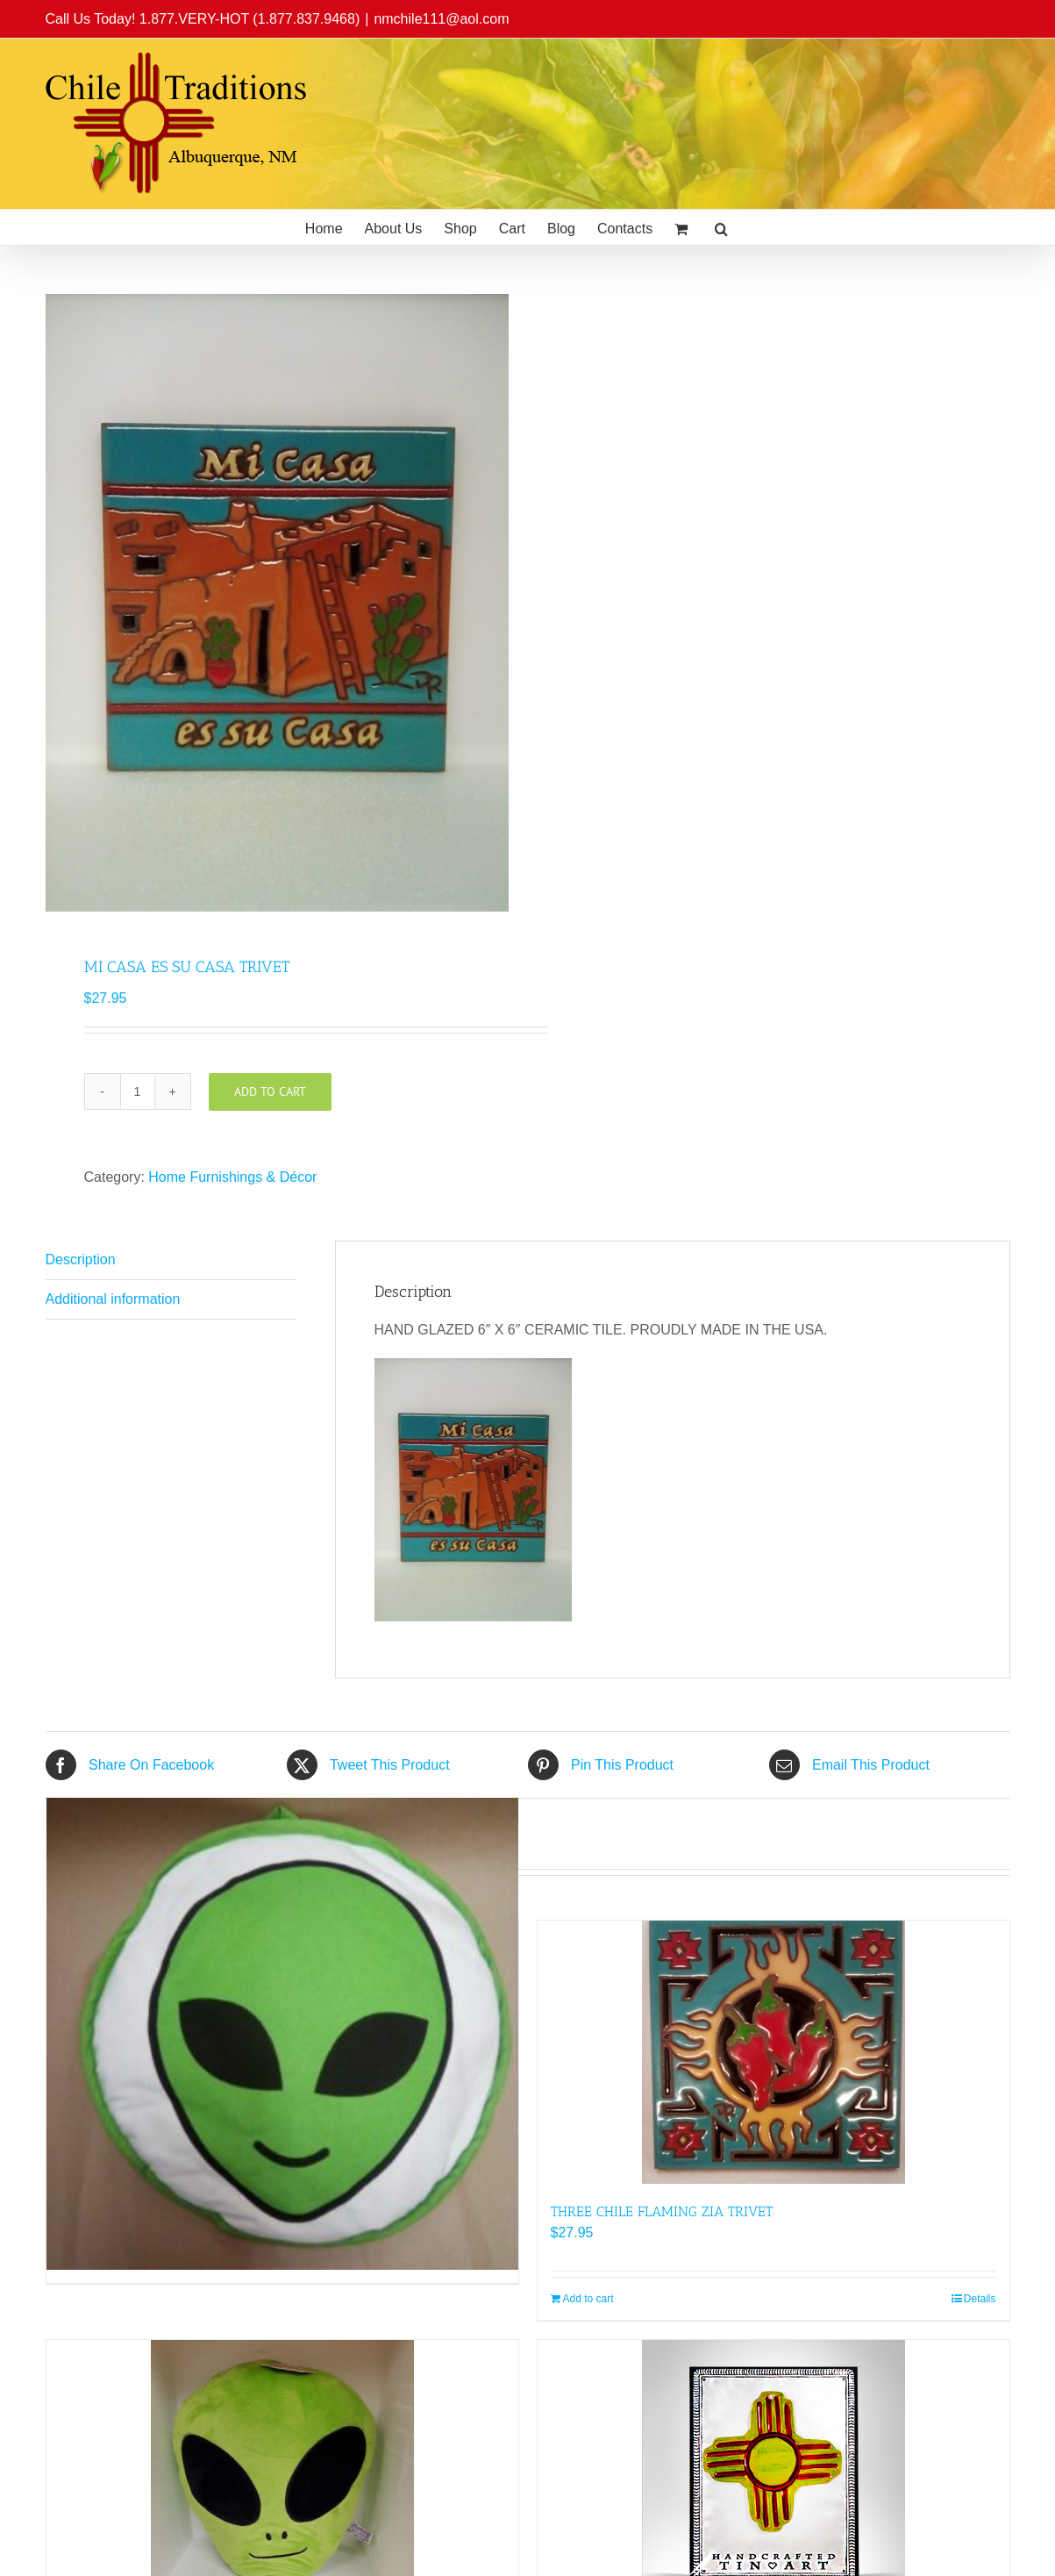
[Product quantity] (137, 1091)
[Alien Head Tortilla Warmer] (282, 2034)
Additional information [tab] (113, 1299)
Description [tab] (81, 1259)
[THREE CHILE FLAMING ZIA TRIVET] (773, 2052)
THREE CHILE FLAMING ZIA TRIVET (662, 2211)
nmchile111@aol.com (441, 18)
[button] (721, 227)
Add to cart (270, 1091)
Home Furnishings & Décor (232, 1177)
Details (980, 2299)
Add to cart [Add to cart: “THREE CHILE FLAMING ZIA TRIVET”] (588, 2299)
